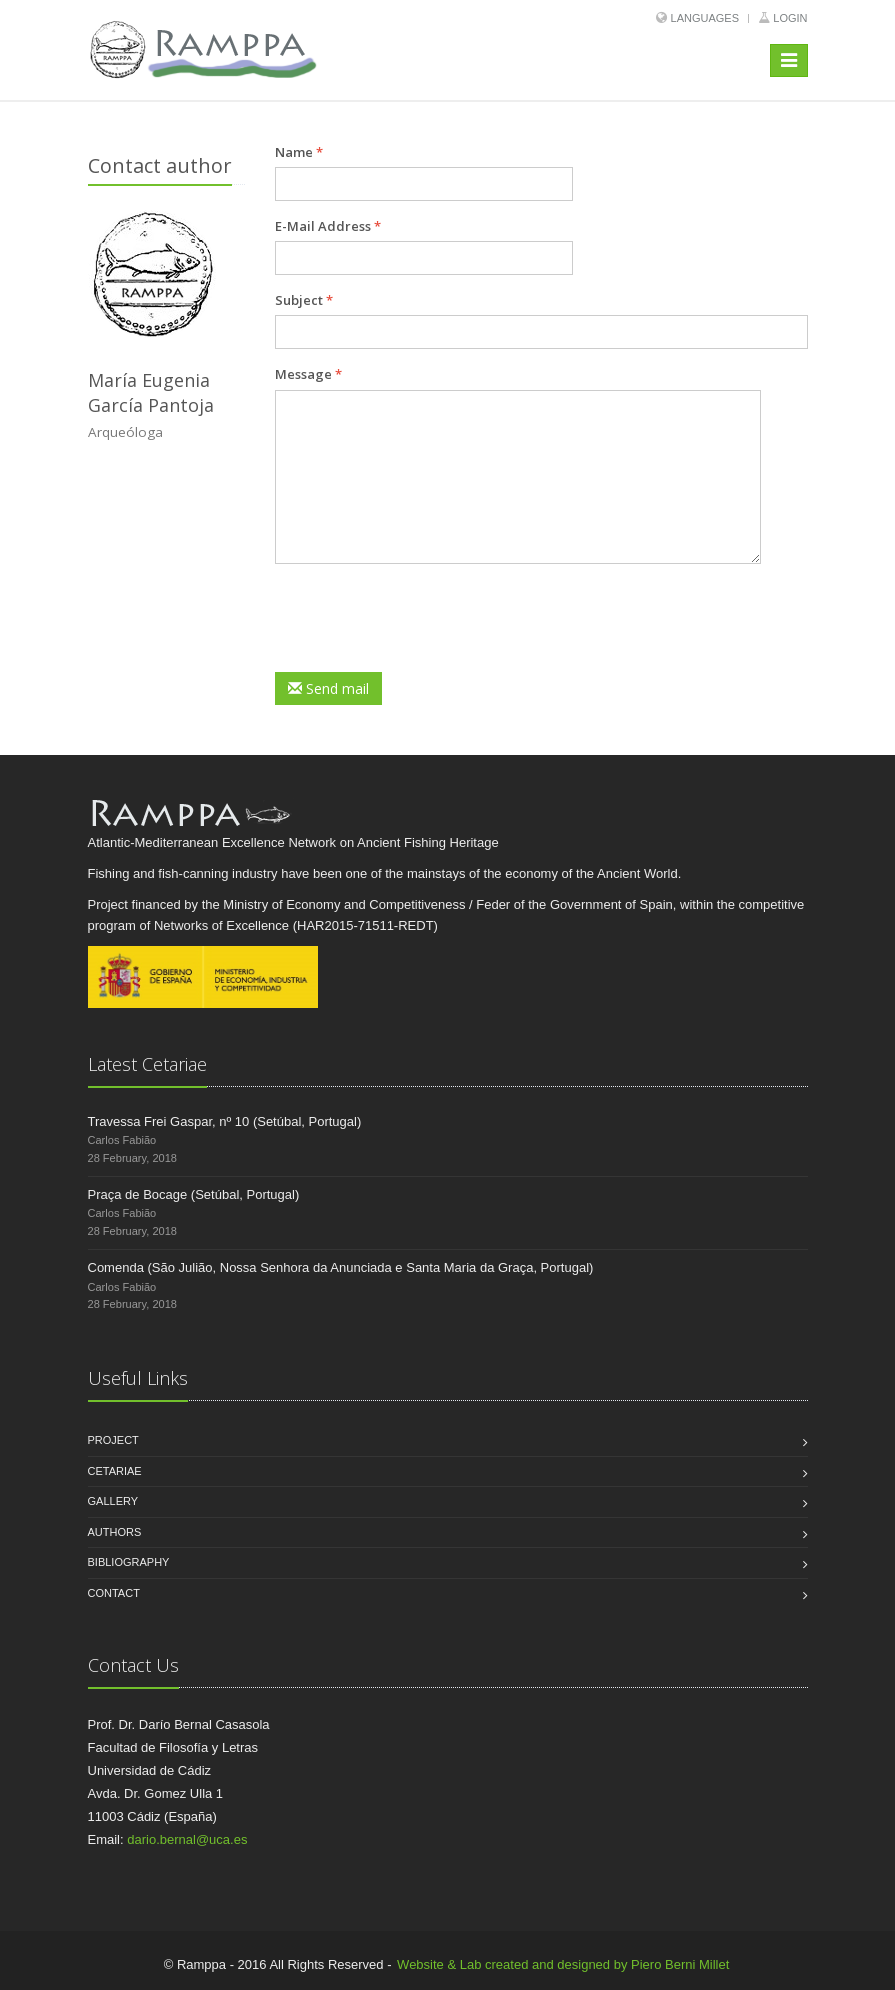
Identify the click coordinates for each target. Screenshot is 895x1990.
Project (113, 1440)
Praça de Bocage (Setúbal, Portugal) (194, 1194)
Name (299, 152)
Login (790, 18)
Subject (304, 300)
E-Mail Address (328, 226)
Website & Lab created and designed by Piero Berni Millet (563, 1964)
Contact (114, 1593)
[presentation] (427, 618)
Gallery (113, 1501)
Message (308, 374)
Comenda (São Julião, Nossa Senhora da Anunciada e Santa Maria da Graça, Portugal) (341, 1267)
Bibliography (129, 1562)
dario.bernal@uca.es (187, 1839)
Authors (115, 1532)
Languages (705, 18)
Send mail (328, 688)
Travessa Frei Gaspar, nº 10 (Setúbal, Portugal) (225, 1121)
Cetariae (115, 1471)
